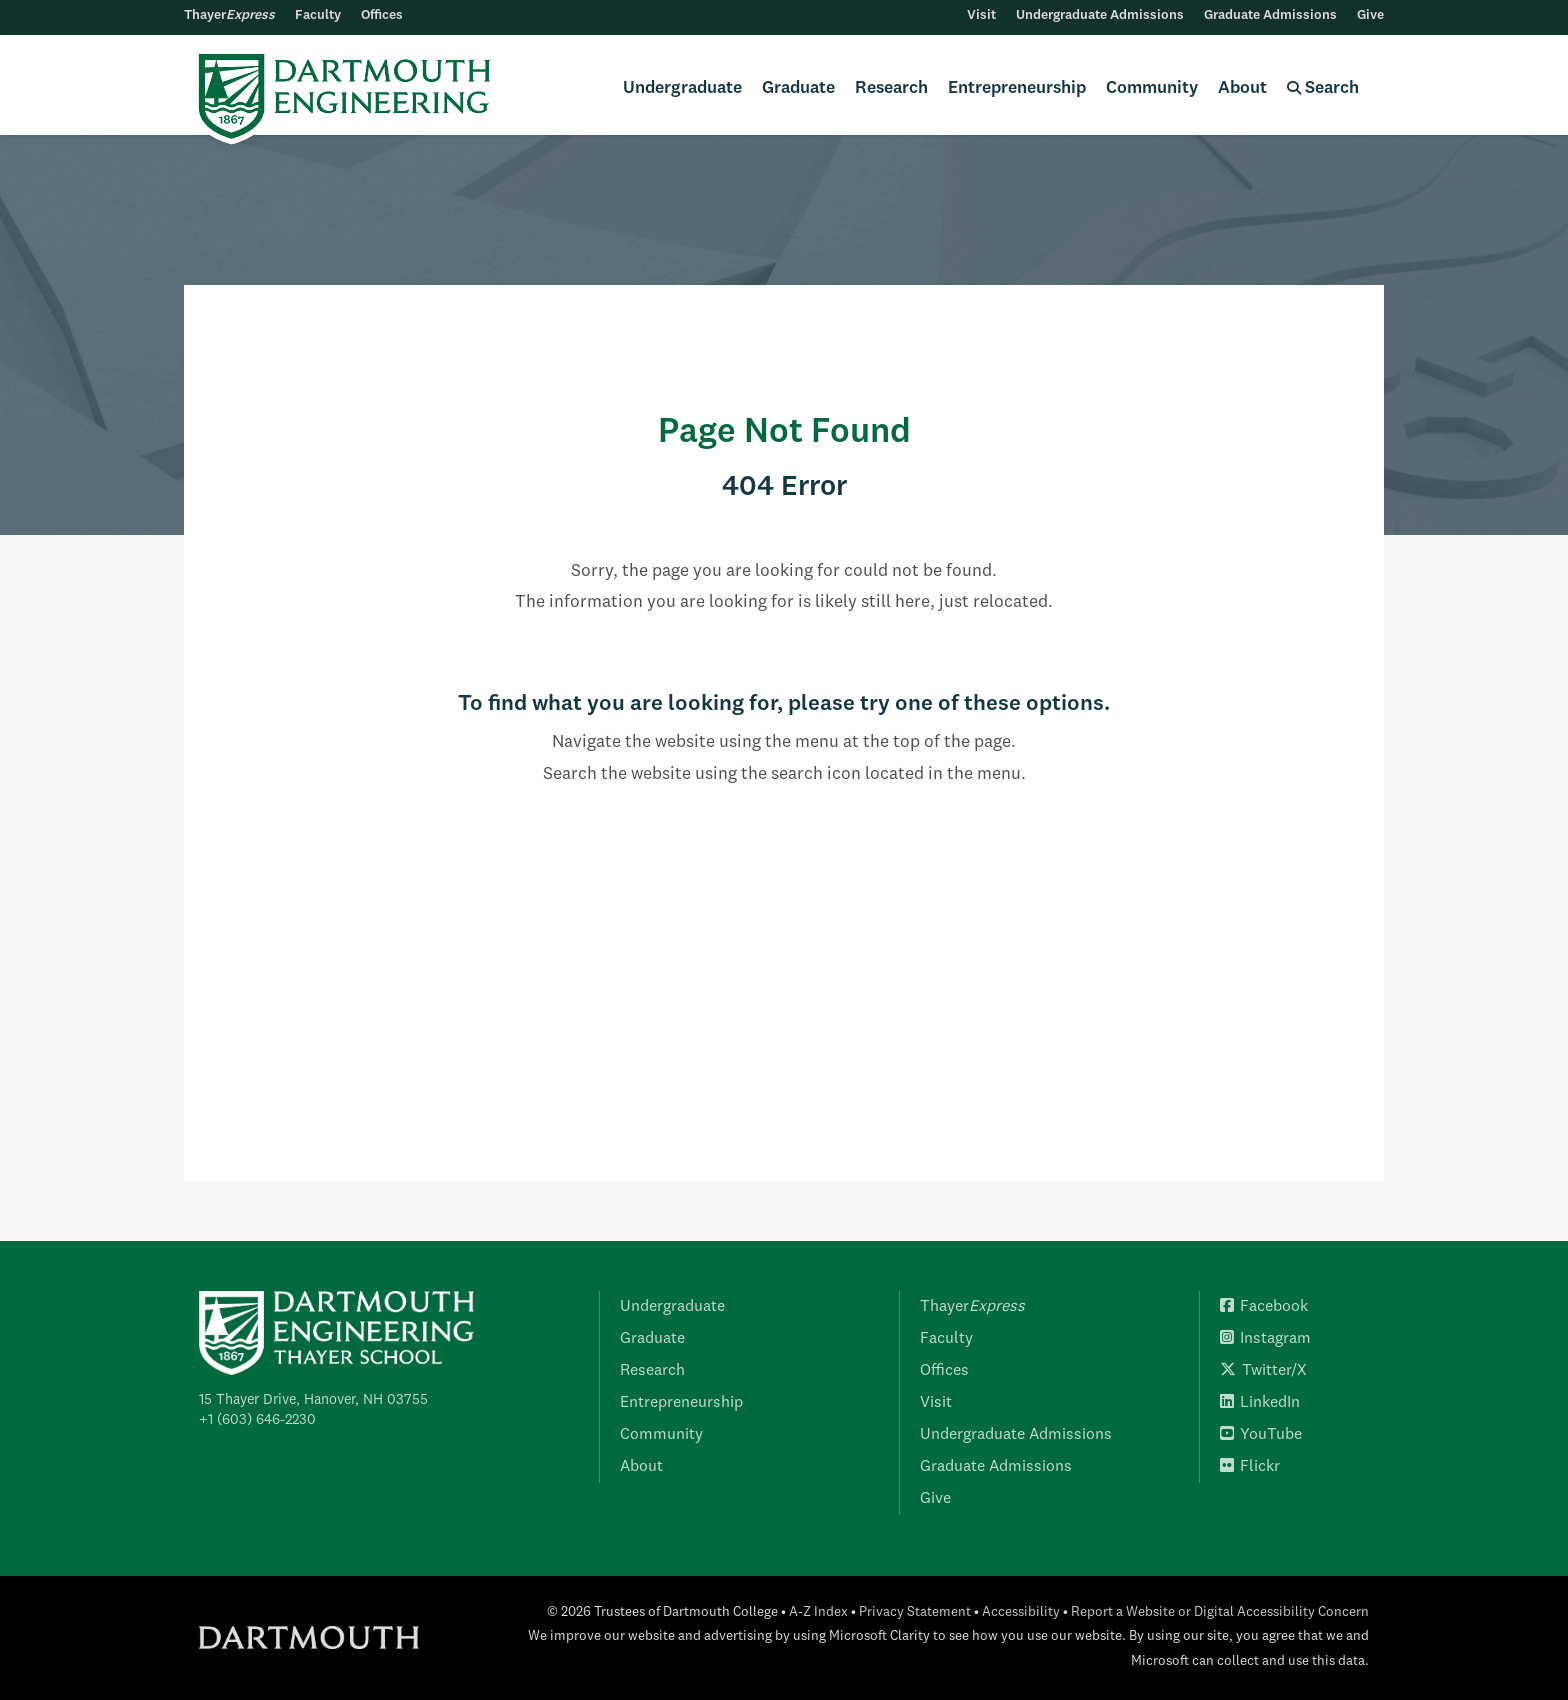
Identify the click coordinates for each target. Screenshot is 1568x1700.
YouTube (1261, 1435)
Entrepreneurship (1017, 88)
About (1242, 88)
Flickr (1250, 1467)
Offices (382, 15)
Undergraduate (682, 88)
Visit (981, 15)
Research (891, 88)
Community (1152, 88)
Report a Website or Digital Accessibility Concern (1220, 1612)
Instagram (1265, 1339)
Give (1370, 15)
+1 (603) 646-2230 (257, 1420)
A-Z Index (818, 1612)
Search (1323, 88)
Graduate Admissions (1270, 15)
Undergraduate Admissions (1100, 15)
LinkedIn (1260, 1403)
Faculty (318, 15)
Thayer (229, 15)
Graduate (798, 88)
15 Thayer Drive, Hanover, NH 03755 (313, 1400)
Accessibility (1021, 1612)
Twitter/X (1263, 1371)
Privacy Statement (915, 1612)
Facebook (1264, 1307)
